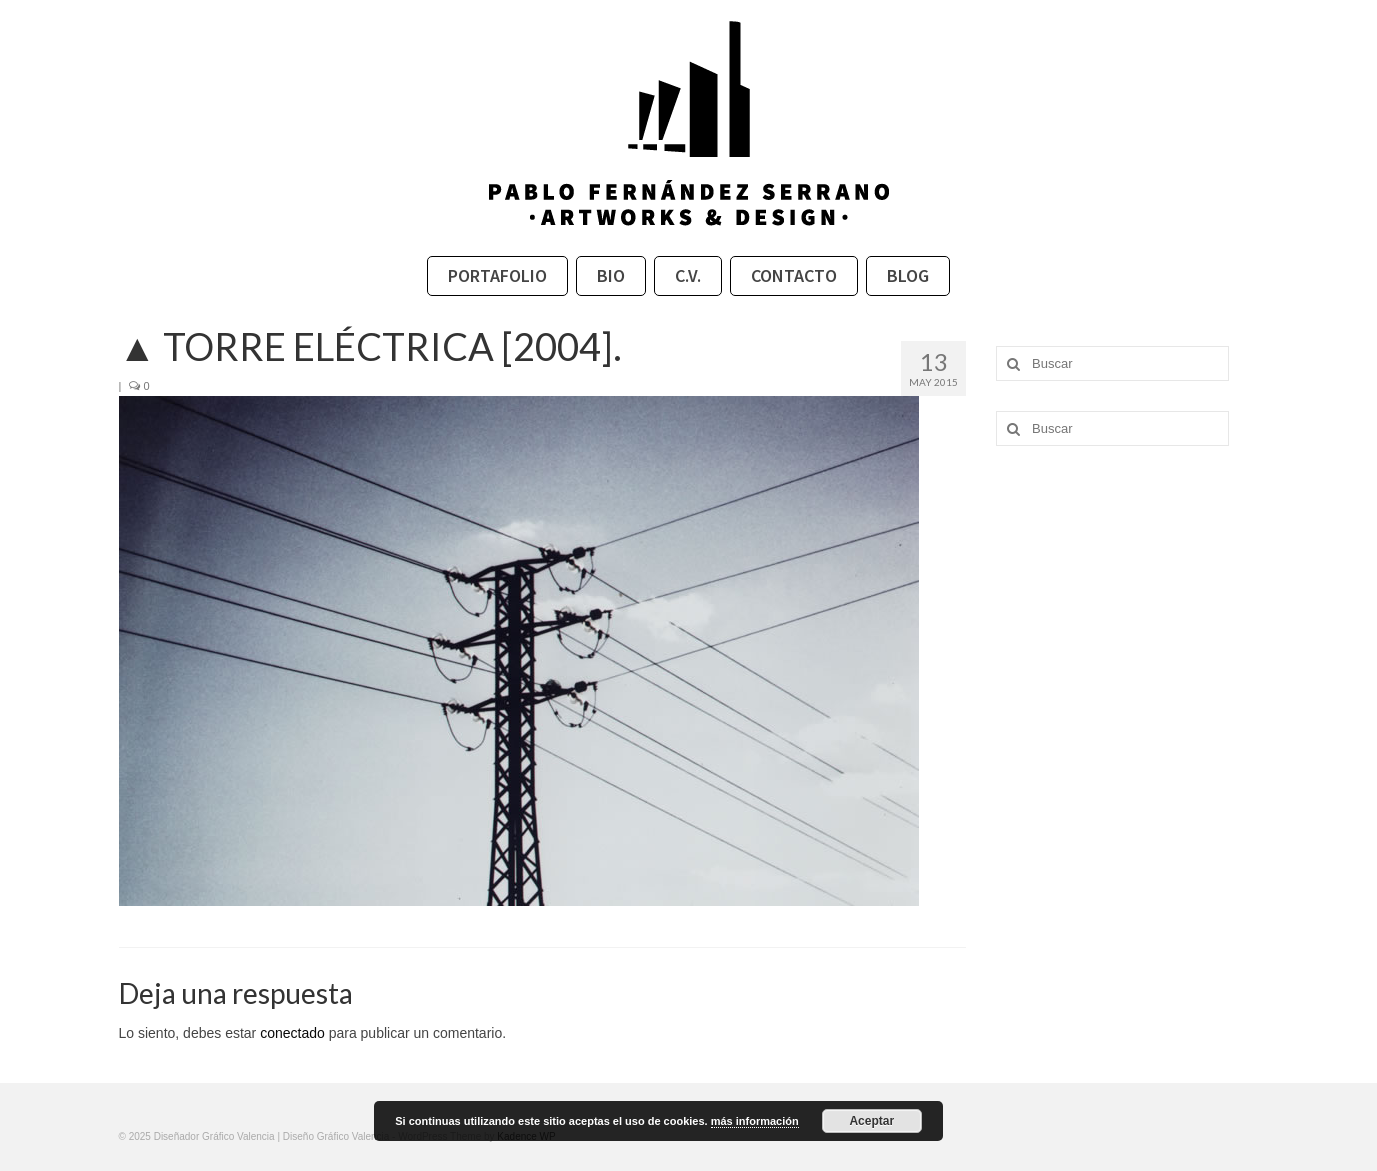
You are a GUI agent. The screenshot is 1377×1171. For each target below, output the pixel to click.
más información (755, 1121)
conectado (292, 1033)
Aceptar (871, 1121)
